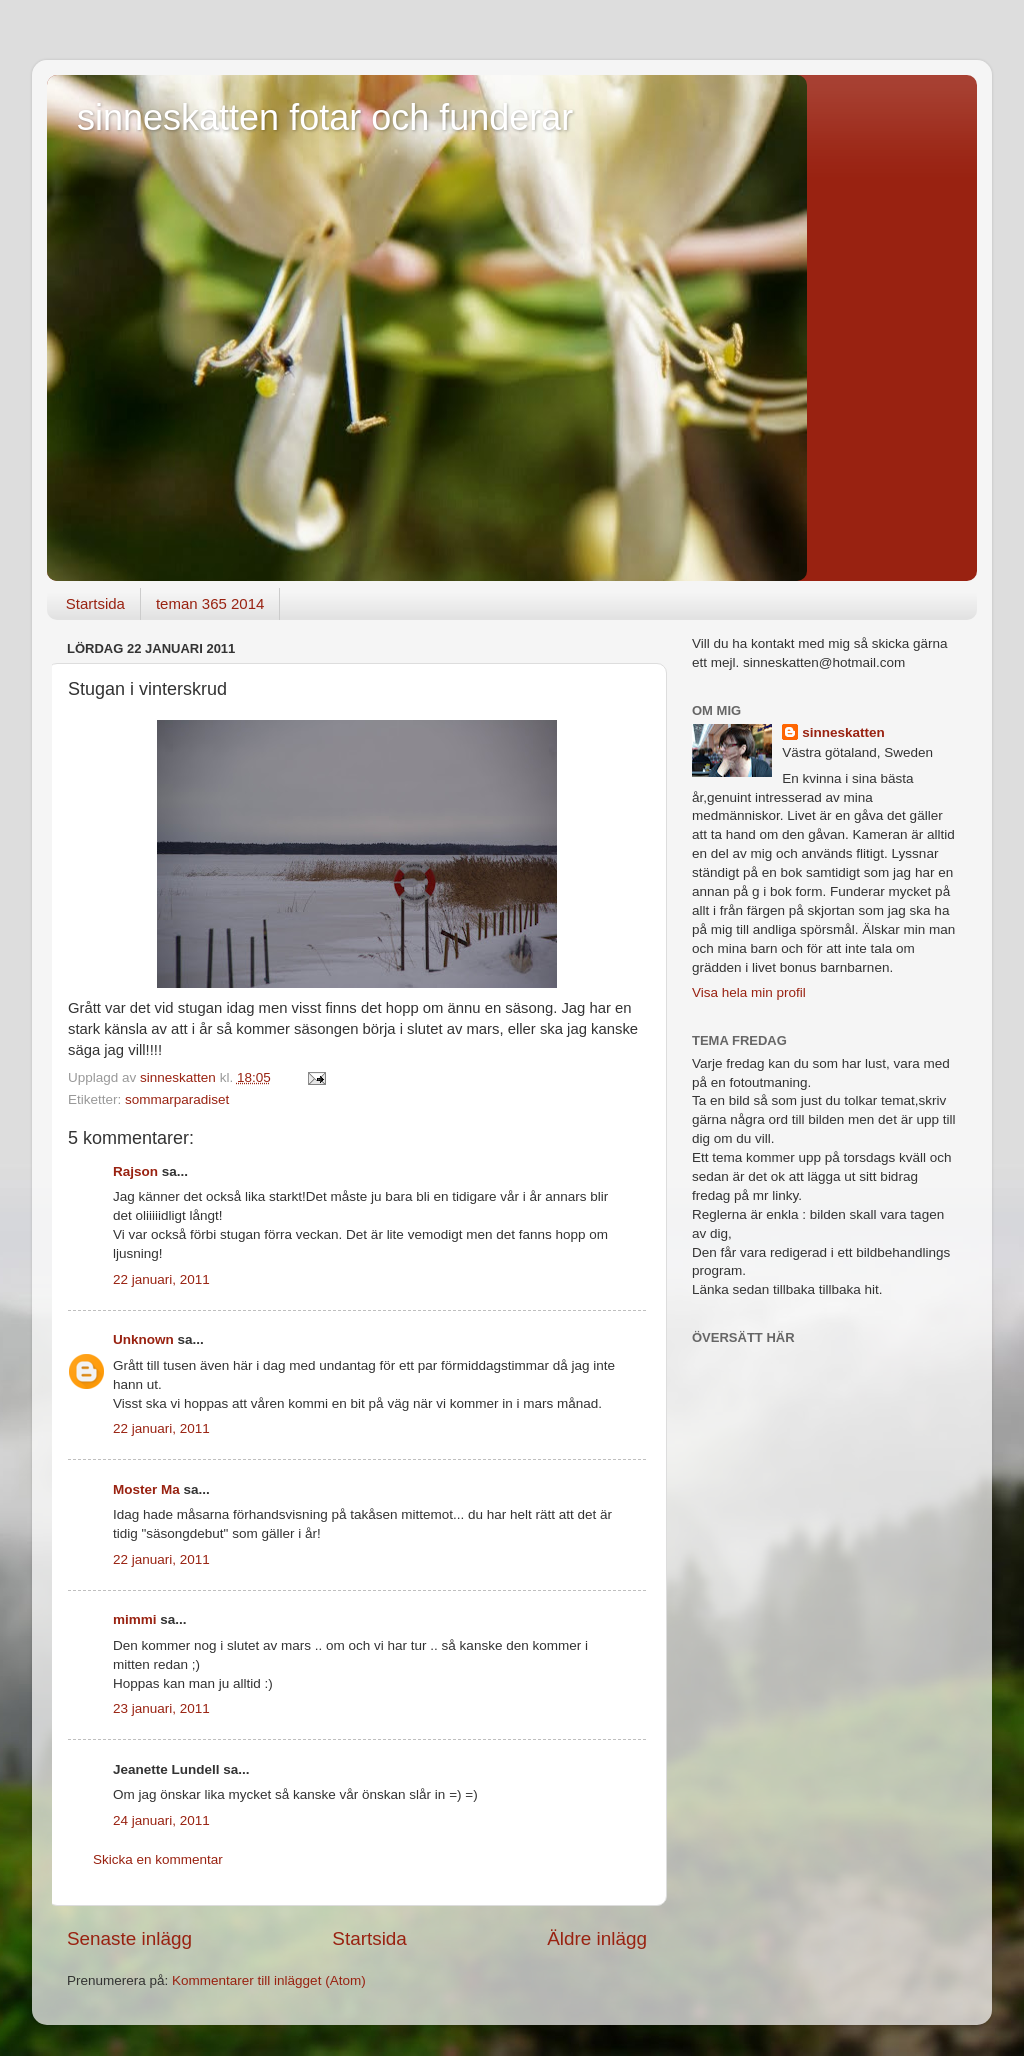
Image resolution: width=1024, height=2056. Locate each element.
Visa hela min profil (749, 992)
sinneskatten (843, 732)
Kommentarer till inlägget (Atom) (269, 1980)
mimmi (135, 1619)
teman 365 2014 (210, 603)
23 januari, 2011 (161, 1708)
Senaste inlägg (129, 1938)
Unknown (143, 1339)
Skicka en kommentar (158, 1859)
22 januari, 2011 (161, 1279)
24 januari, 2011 (161, 1820)
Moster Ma (146, 1489)
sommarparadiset (177, 1099)
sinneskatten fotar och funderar (325, 117)
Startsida (95, 603)
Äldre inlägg (597, 1938)
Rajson (135, 1171)
